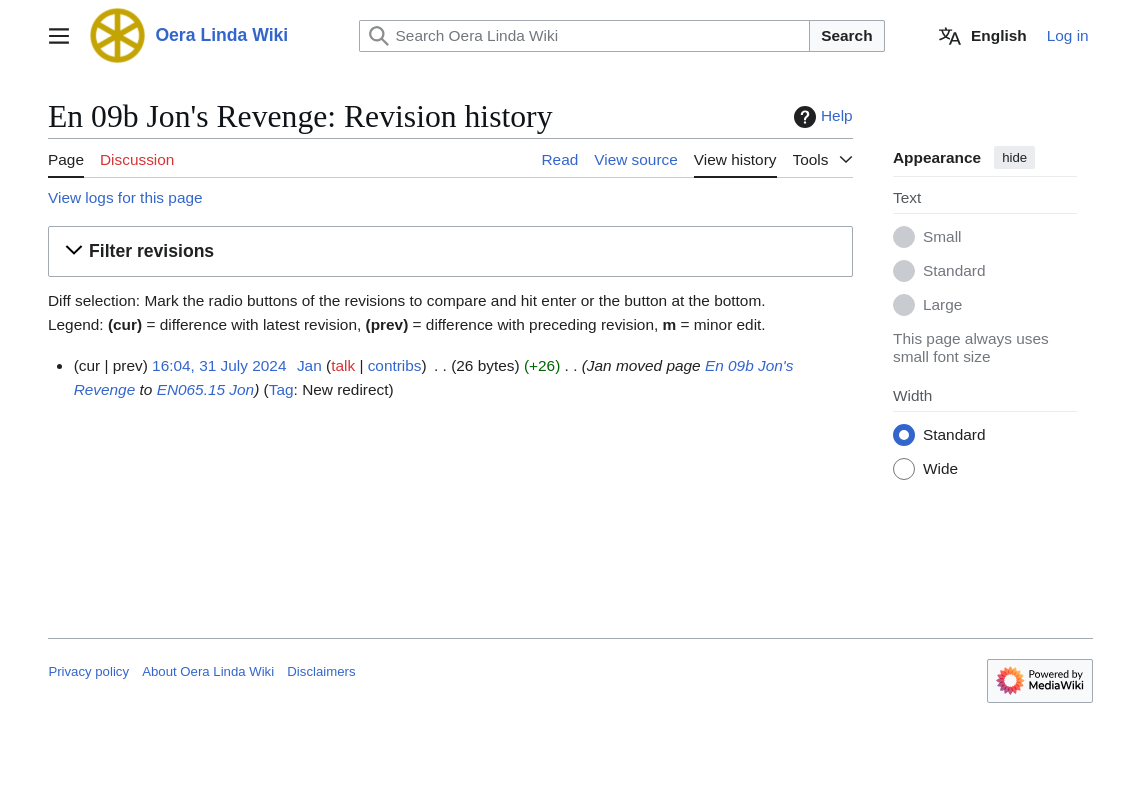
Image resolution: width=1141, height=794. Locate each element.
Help (821, 117)
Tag (281, 389)
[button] (450, 251)
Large (942, 305)
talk (344, 365)
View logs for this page (125, 197)
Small (942, 237)
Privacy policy (88, 671)
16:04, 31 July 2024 (219, 365)
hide (1014, 157)
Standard (954, 271)
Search (846, 35)
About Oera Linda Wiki (208, 671)
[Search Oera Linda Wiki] (585, 36)
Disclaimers (321, 671)
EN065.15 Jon (206, 389)
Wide (940, 469)
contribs (395, 365)
